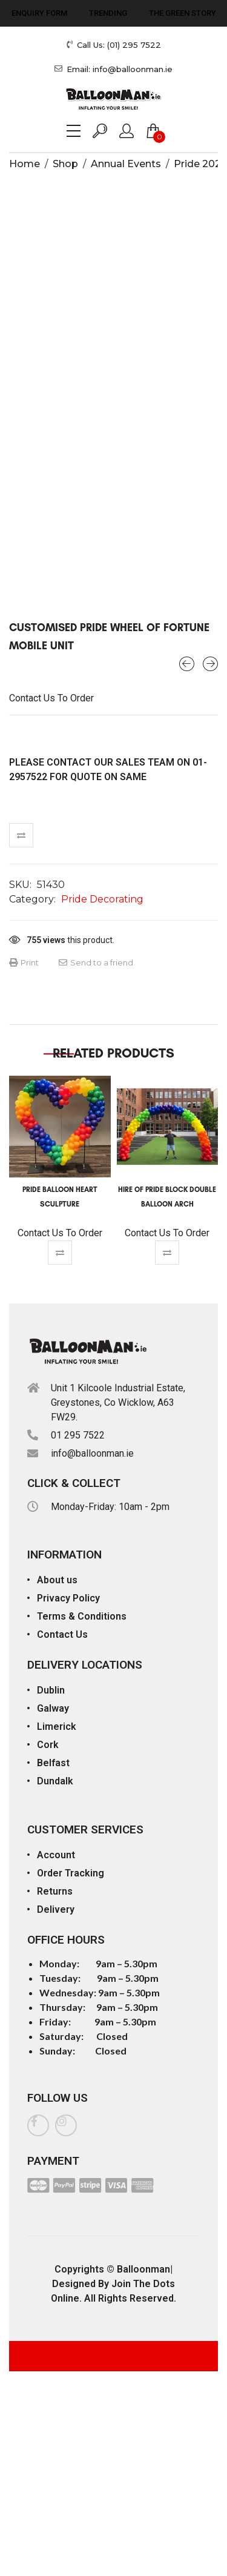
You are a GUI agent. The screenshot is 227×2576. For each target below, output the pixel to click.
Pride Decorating (102, 899)
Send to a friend (96, 962)
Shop (65, 164)
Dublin (51, 1690)
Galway (53, 1708)
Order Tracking (70, 1873)
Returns (55, 1891)
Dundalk (55, 1781)
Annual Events (126, 164)
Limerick (56, 1726)
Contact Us (62, 1634)
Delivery (55, 1909)
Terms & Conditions (82, 1616)
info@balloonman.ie (92, 1453)
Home (24, 164)
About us (57, 1580)
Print (24, 962)
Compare (21, 835)
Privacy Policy (68, 1598)
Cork (48, 1744)
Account (56, 1855)
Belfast (53, 1763)
